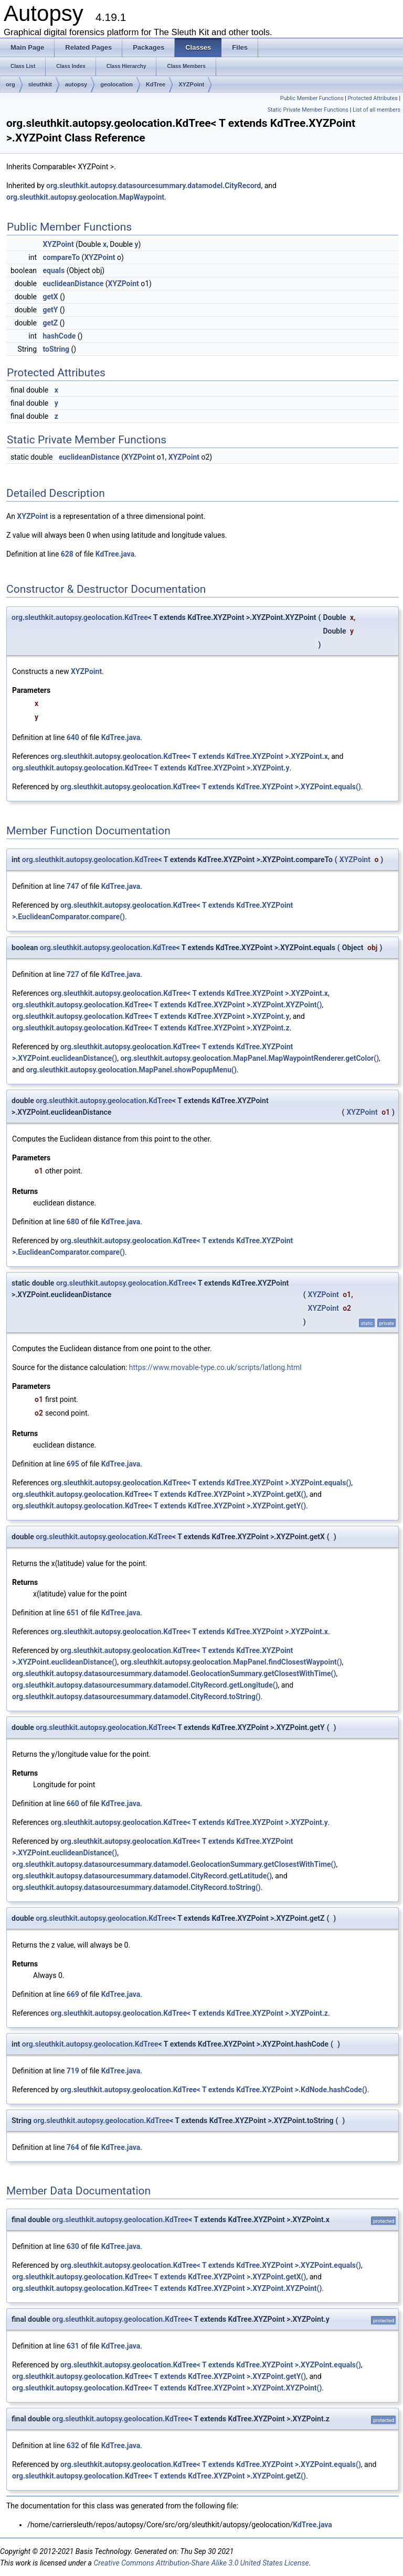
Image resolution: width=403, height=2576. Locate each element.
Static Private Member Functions (308, 109)
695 (73, 1464)
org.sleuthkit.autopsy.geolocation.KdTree (80, 617)
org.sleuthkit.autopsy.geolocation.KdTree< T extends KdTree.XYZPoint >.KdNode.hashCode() (213, 2089)
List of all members (376, 109)
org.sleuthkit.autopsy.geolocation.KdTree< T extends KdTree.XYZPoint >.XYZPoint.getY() (159, 1506)
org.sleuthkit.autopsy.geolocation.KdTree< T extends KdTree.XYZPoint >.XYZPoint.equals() (210, 786)
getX (50, 296)
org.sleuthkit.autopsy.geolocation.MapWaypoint (85, 197)
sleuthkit (40, 84)
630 (73, 2246)
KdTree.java (115, 554)
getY (50, 310)
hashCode (59, 336)
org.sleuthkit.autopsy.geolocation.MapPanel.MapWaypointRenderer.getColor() (249, 1058)
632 (73, 2445)
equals (54, 270)
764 (73, 2147)
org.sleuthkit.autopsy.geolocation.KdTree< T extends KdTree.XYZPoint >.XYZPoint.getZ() (159, 2476)
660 (73, 1803)
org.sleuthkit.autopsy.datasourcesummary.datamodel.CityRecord (153, 185)
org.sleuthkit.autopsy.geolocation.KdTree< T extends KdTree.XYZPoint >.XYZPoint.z (151, 1028)
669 (73, 1994)
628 (67, 554)
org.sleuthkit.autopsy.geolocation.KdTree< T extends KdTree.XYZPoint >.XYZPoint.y (150, 768)
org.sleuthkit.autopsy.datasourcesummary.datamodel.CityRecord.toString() (136, 1696)
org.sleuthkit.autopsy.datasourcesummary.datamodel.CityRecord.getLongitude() (145, 1685)
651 (73, 1612)
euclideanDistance (73, 283)
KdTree (155, 84)
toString (56, 349)
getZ (50, 323)
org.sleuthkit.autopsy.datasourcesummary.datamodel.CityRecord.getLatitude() (142, 1876)
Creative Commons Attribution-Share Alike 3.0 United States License (201, 2563)
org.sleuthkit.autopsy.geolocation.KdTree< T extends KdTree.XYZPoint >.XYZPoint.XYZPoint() (167, 1005)
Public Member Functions (312, 98)
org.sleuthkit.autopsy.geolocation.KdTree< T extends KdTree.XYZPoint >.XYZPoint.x (189, 756)
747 (73, 886)
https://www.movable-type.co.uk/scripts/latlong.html (215, 1367)
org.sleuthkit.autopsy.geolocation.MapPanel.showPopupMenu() (131, 1070)
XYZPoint (191, 84)
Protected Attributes (372, 98)
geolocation (116, 84)
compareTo (61, 257)
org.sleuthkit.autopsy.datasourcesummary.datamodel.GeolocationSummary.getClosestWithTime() (174, 1673)
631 (73, 2346)
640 (73, 737)
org (10, 84)
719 (73, 2071)
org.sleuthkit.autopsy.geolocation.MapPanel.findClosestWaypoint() (231, 1662)
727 (73, 974)
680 (73, 1222)
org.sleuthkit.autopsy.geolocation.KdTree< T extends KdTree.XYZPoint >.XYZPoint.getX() (159, 1494)
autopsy (76, 84)
